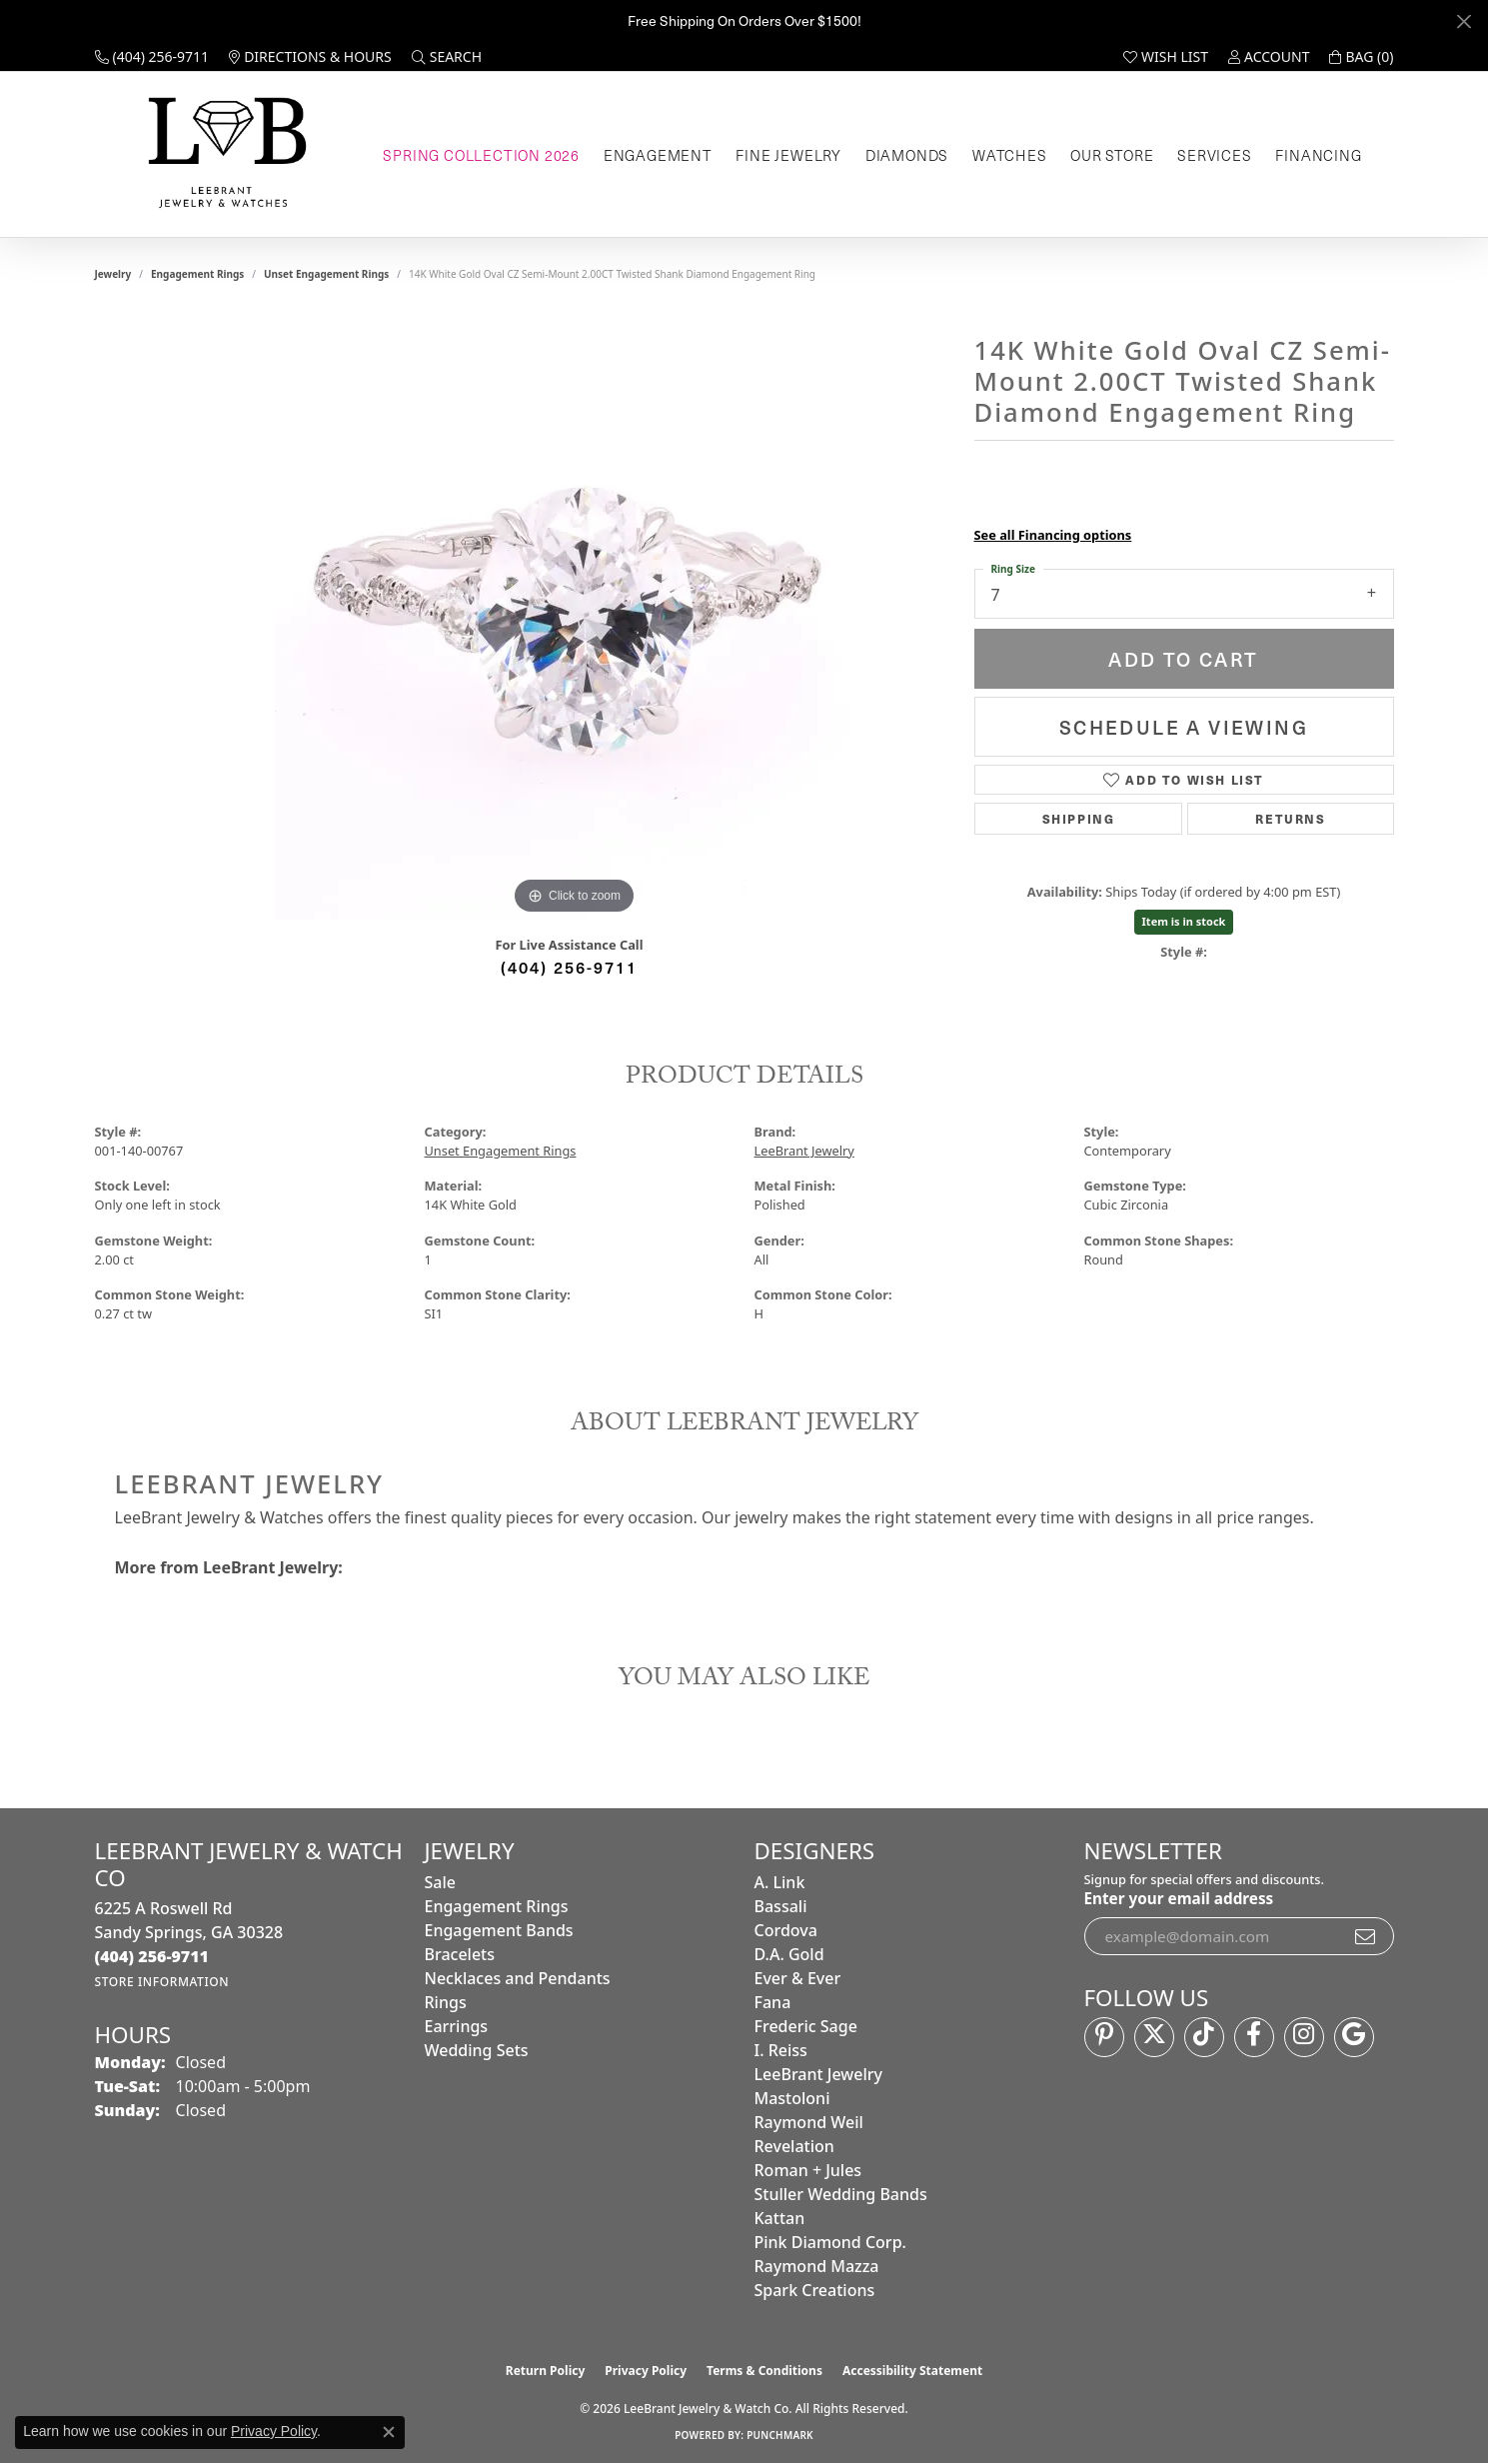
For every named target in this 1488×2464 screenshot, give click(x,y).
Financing (1318, 155)
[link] (152, 57)
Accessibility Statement (912, 2370)
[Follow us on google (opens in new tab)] (1354, 2037)
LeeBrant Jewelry (804, 1151)
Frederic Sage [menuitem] (805, 2026)
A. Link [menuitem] (779, 1882)
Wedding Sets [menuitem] (477, 2050)
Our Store (1111, 155)
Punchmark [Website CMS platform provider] (779, 2435)
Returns (1290, 818)
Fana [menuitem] (772, 2002)
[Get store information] (162, 1981)
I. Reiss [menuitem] (780, 2050)
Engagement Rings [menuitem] (497, 1906)
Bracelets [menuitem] (460, 1954)
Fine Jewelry (788, 155)
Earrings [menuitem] (457, 2026)
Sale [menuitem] (440, 1882)
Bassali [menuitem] (780, 1906)
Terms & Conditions (764, 2370)
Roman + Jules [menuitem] (808, 2170)
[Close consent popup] (389, 2432)
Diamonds (906, 155)
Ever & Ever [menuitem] (797, 1978)
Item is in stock (1184, 921)
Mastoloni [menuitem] (792, 2098)
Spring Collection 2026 (481, 155)
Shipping (1078, 818)
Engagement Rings (197, 274)
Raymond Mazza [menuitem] (816, 2266)
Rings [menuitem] (446, 2002)
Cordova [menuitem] (785, 1930)
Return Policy (546, 2370)
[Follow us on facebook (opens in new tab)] (1254, 2037)
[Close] (1463, 21)
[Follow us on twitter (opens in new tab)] (1154, 2037)
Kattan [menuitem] (779, 2218)
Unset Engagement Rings (326, 274)
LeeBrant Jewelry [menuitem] (818, 2074)
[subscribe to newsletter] (1366, 1936)
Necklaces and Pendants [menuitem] (518, 1978)
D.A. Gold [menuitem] (789, 1954)
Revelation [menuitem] (794, 2146)
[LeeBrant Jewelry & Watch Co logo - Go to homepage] (223, 154)
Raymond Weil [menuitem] (808, 2122)
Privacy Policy (646, 2370)
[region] (574, 620)
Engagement (658, 155)
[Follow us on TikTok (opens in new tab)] (1204, 2037)
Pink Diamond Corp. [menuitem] (830, 2242)
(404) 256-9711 (569, 967)
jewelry (113, 274)
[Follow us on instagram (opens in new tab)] (1304, 2037)
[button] (447, 57)
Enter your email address (1179, 1898)
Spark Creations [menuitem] (814, 2290)
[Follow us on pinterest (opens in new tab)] (1104, 2037)
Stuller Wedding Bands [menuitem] (840, 2194)
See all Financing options (1053, 535)
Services (1214, 155)
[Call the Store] (152, 1956)
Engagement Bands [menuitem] (499, 1930)
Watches (1009, 155)
